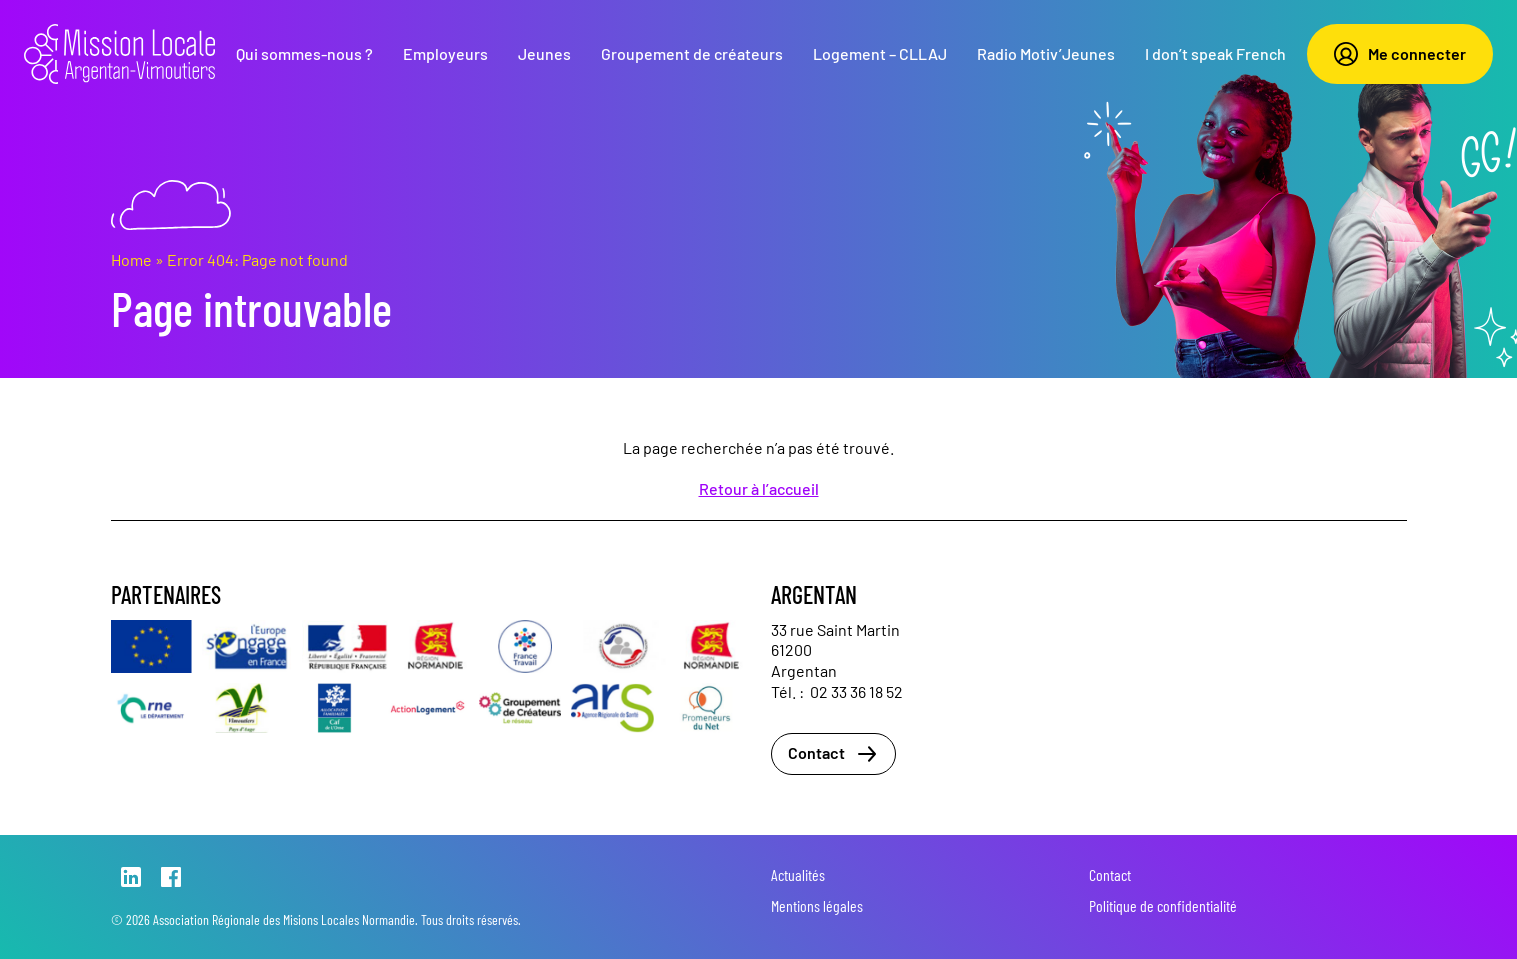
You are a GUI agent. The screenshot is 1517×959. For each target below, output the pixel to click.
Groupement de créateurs (692, 53)
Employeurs (445, 53)
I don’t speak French (1215, 53)
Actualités (798, 874)
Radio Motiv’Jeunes (1046, 53)
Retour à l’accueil (759, 488)
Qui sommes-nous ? (304, 53)
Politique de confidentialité (1163, 905)
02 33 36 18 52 (856, 691)
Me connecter (1400, 54)
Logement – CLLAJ (880, 53)
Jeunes (544, 53)
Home (131, 259)
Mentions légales (817, 905)
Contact (833, 754)
